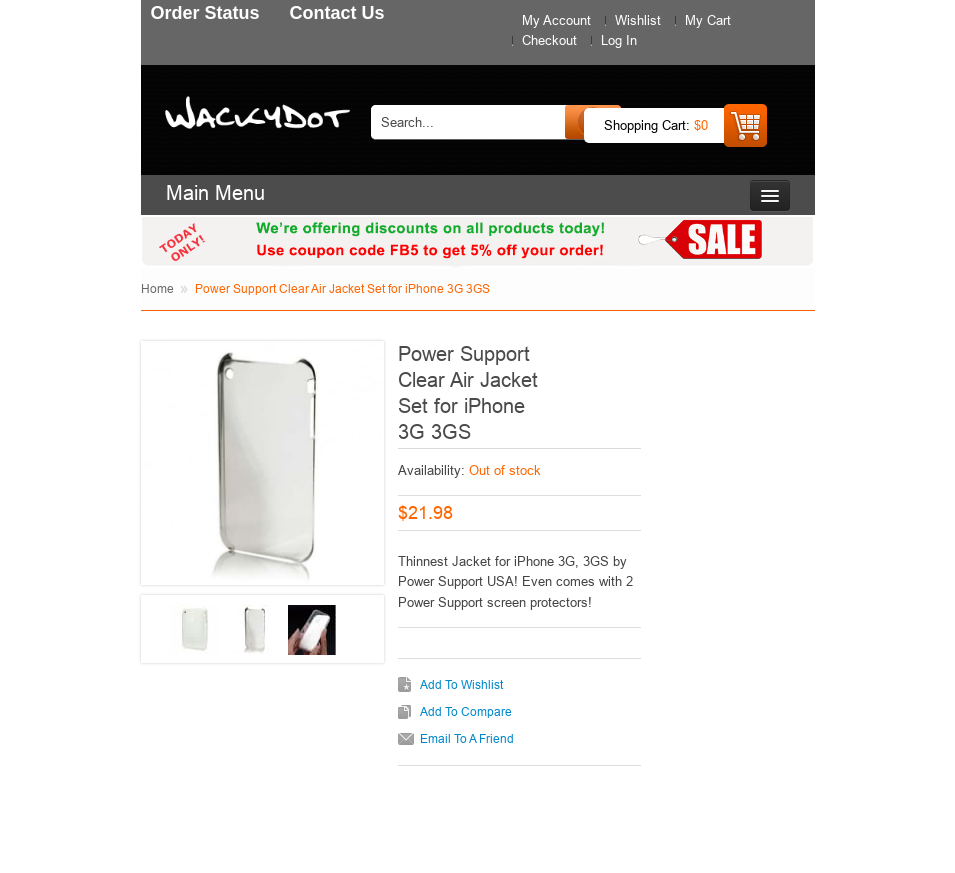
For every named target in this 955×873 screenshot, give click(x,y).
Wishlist (638, 20)
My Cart (708, 20)
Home (157, 288)
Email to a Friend (467, 738)
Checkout (549, 40)
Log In (619, 40)
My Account (556, 20)
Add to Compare (466, 711)
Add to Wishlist (461, 684)
